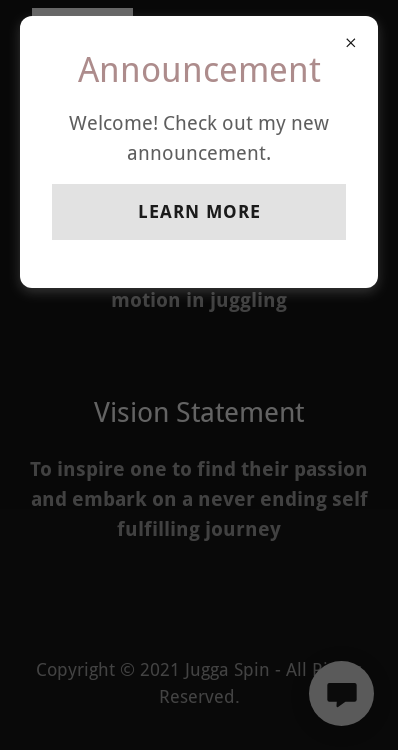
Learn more (199, 211)
